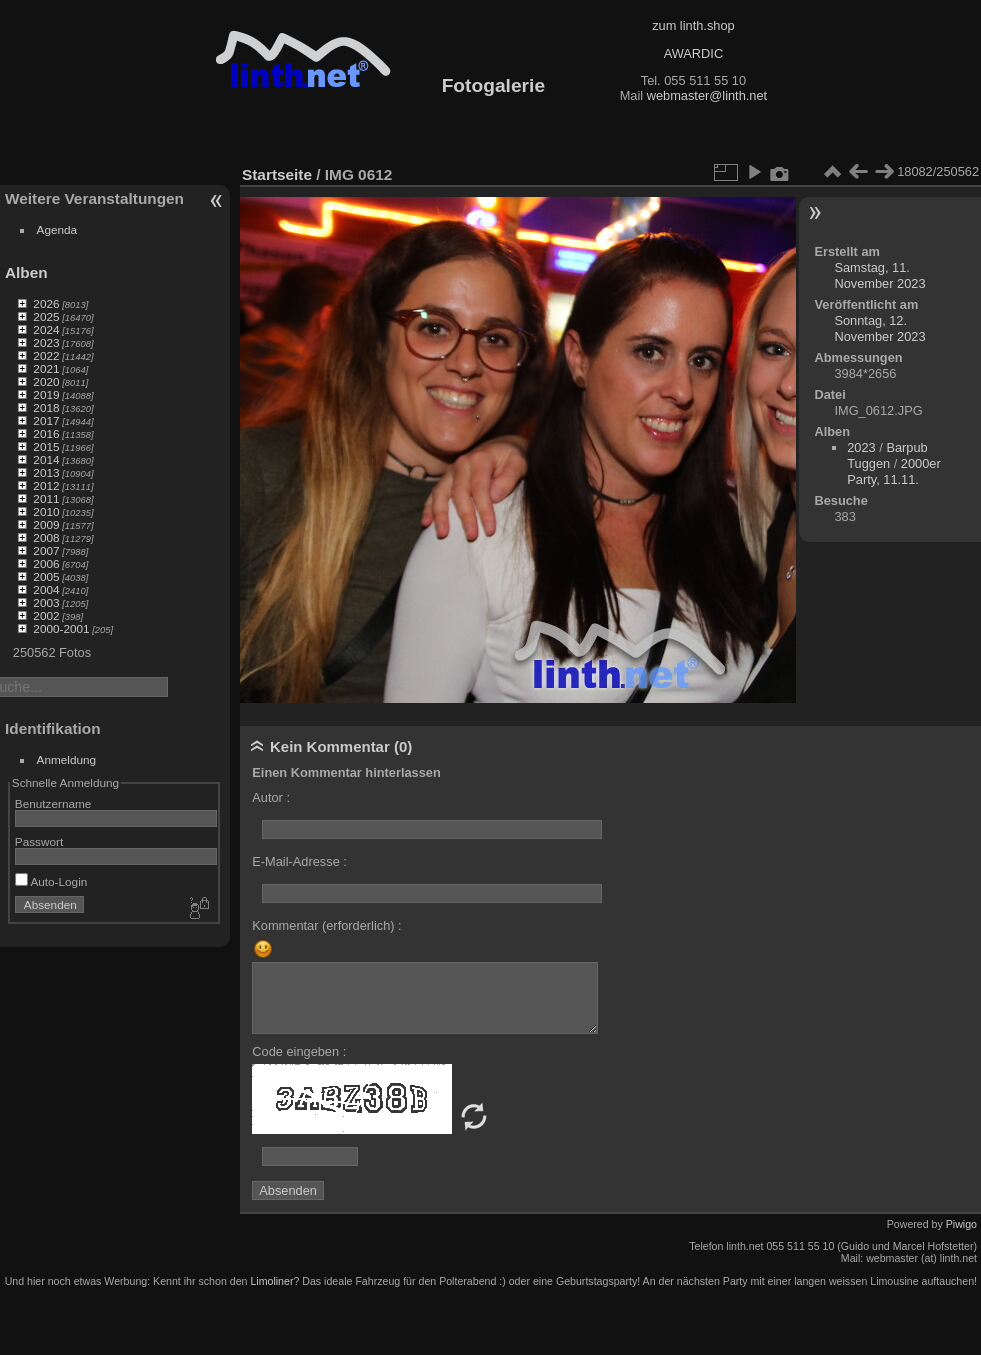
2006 (46, 563)
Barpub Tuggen (887, 455)
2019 (46, 394)
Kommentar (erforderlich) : (326, 925)
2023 (46, 342)
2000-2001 (61, 628)
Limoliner (271, 1281)
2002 (46, 615)
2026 (46, 303)
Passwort (39, 841)
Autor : (271, 797)
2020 (46, 381)
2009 (46, 524)
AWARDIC (693, 53)
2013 (46, 472)
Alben (26, 272)
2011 (46, 498)
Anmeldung (67, 759)
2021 (46, 368)
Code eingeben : (299, 1051)
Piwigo (961, 1224)
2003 (46, 602)
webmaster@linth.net (707, 95)
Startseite (277, 174)
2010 (46, 511)
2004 (46, 589)
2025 (46, 316)
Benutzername (53, 803)
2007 (46, 550)
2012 (46, 485)
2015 (46, 446)
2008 (46, 537)
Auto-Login (51, 881)
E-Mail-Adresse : (299, 861)
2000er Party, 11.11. (893, 471)
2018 (46, 407)
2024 (46, 329)
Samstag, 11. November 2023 (879, 275)
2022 (46, 355)
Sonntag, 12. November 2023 (879, 328)
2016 (46, 433)
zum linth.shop (693, 25)
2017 (46, 420)
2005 (46, 576)
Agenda (57, 229)
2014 (46, 459)
